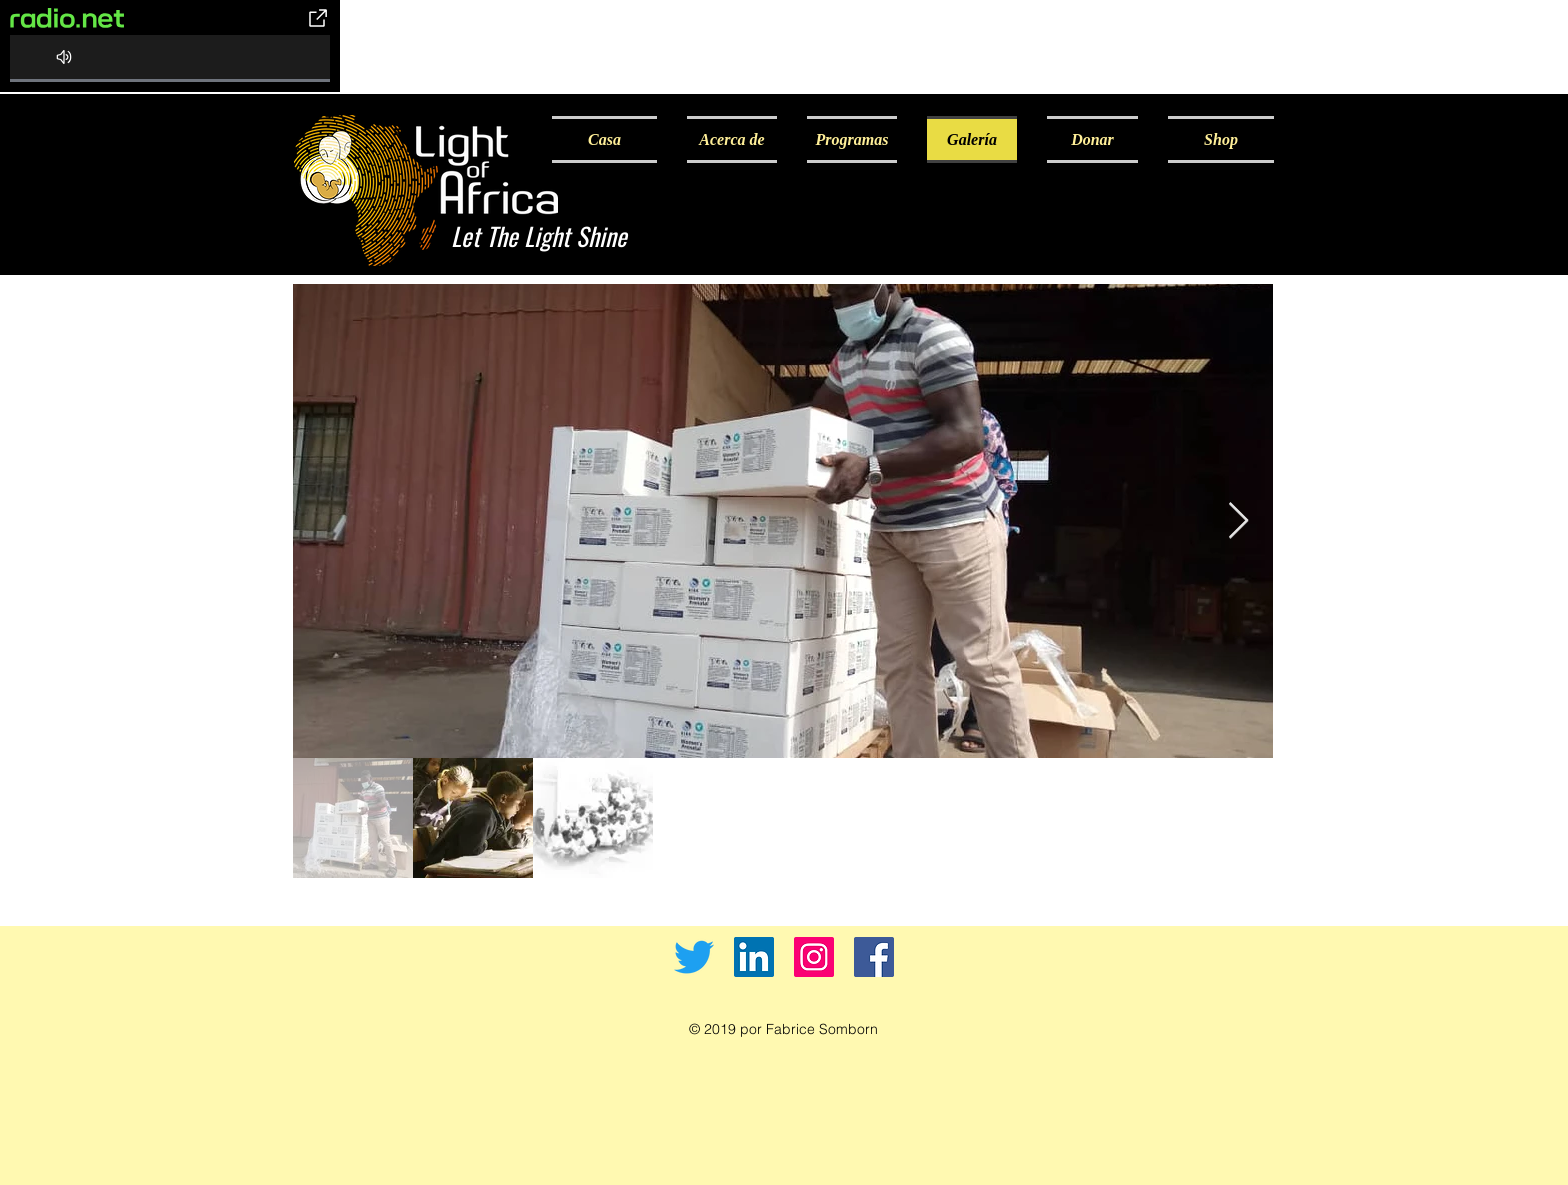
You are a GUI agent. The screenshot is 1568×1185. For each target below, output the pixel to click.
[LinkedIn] (754, 957)
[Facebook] (874, 957)
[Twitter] (694, 957)
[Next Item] (1238, 521)
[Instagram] (814, 957)
